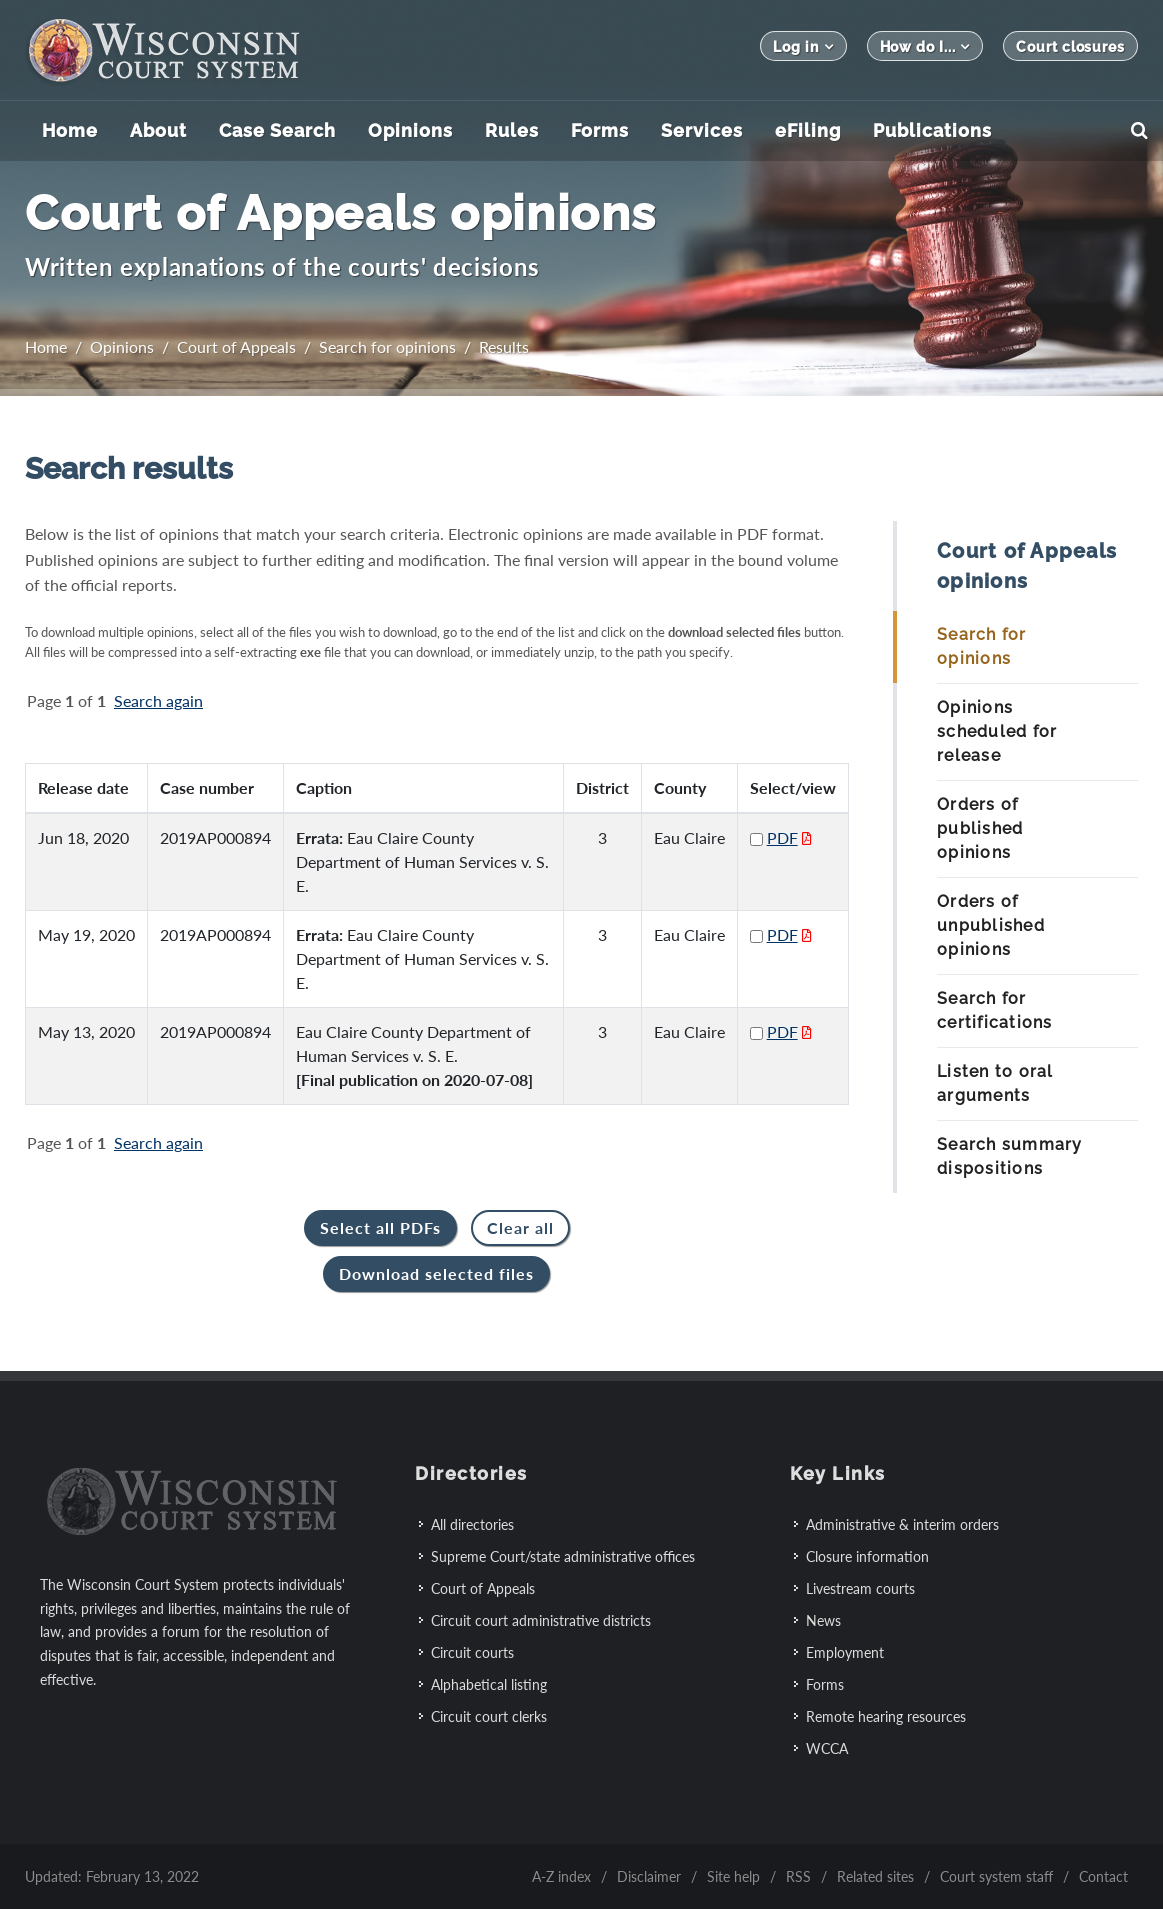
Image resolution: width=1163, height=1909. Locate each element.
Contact (1103, 1876)
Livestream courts (860, 1588)
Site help (733, 1876)
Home (46, 346)
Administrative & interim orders (902, 1524)
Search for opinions (387, 346)
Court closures (1070, 47)
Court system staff (996, 1876)
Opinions (122, 346)
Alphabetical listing (489, 1684)
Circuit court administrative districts (541, 1620)
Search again (158, 700)
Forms (825, 1684)
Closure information (867, 1556)
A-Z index (561, 1876)
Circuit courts (472, 1652)
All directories (472, 1524)
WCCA (827, 1748)
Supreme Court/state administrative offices (563, 1556)
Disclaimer (649, 1876)
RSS (798, 1876)
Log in (803, 46)
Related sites (875, 1876)
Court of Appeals (236, 346)
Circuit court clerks (489, 1716)
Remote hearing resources (886, 1716)
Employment (845, 1652)
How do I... (925, 46)
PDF (782, 837)
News (823, 1620)
